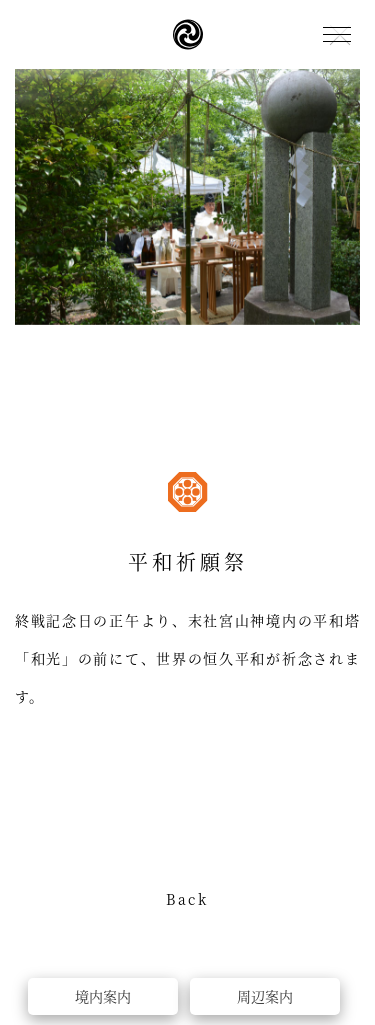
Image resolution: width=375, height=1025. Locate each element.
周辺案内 (265, 996)
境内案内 (103, 996)
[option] (187, 197)
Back (187, 900)
